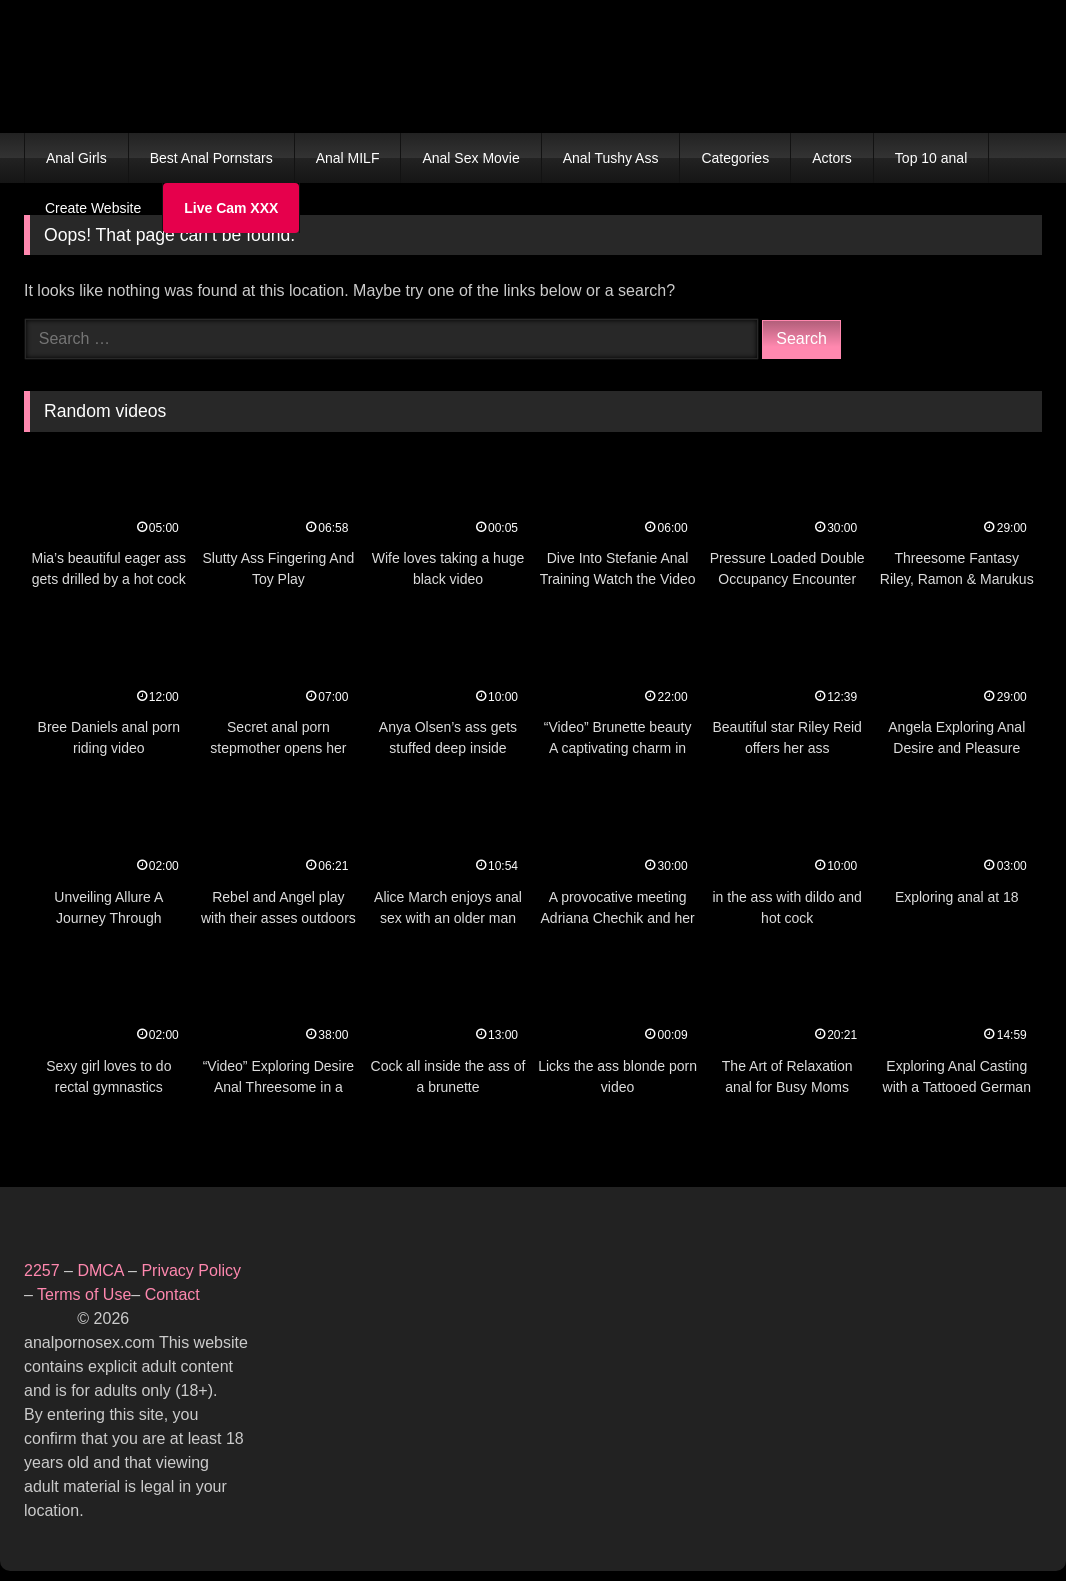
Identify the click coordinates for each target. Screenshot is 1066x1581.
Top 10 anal (931, 158)
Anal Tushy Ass (611, 158)
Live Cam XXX (231, 208)
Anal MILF (348, 158)
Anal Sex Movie (470, 158)
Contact (175, 1294)
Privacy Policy (191, 1270)
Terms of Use (84, 1294)
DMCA (102, 1270)
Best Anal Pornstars (211, 158)
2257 (42, 1270)
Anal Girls (76, 158)
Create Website (93, 208)
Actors (832, 158)
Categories (735, 158)
